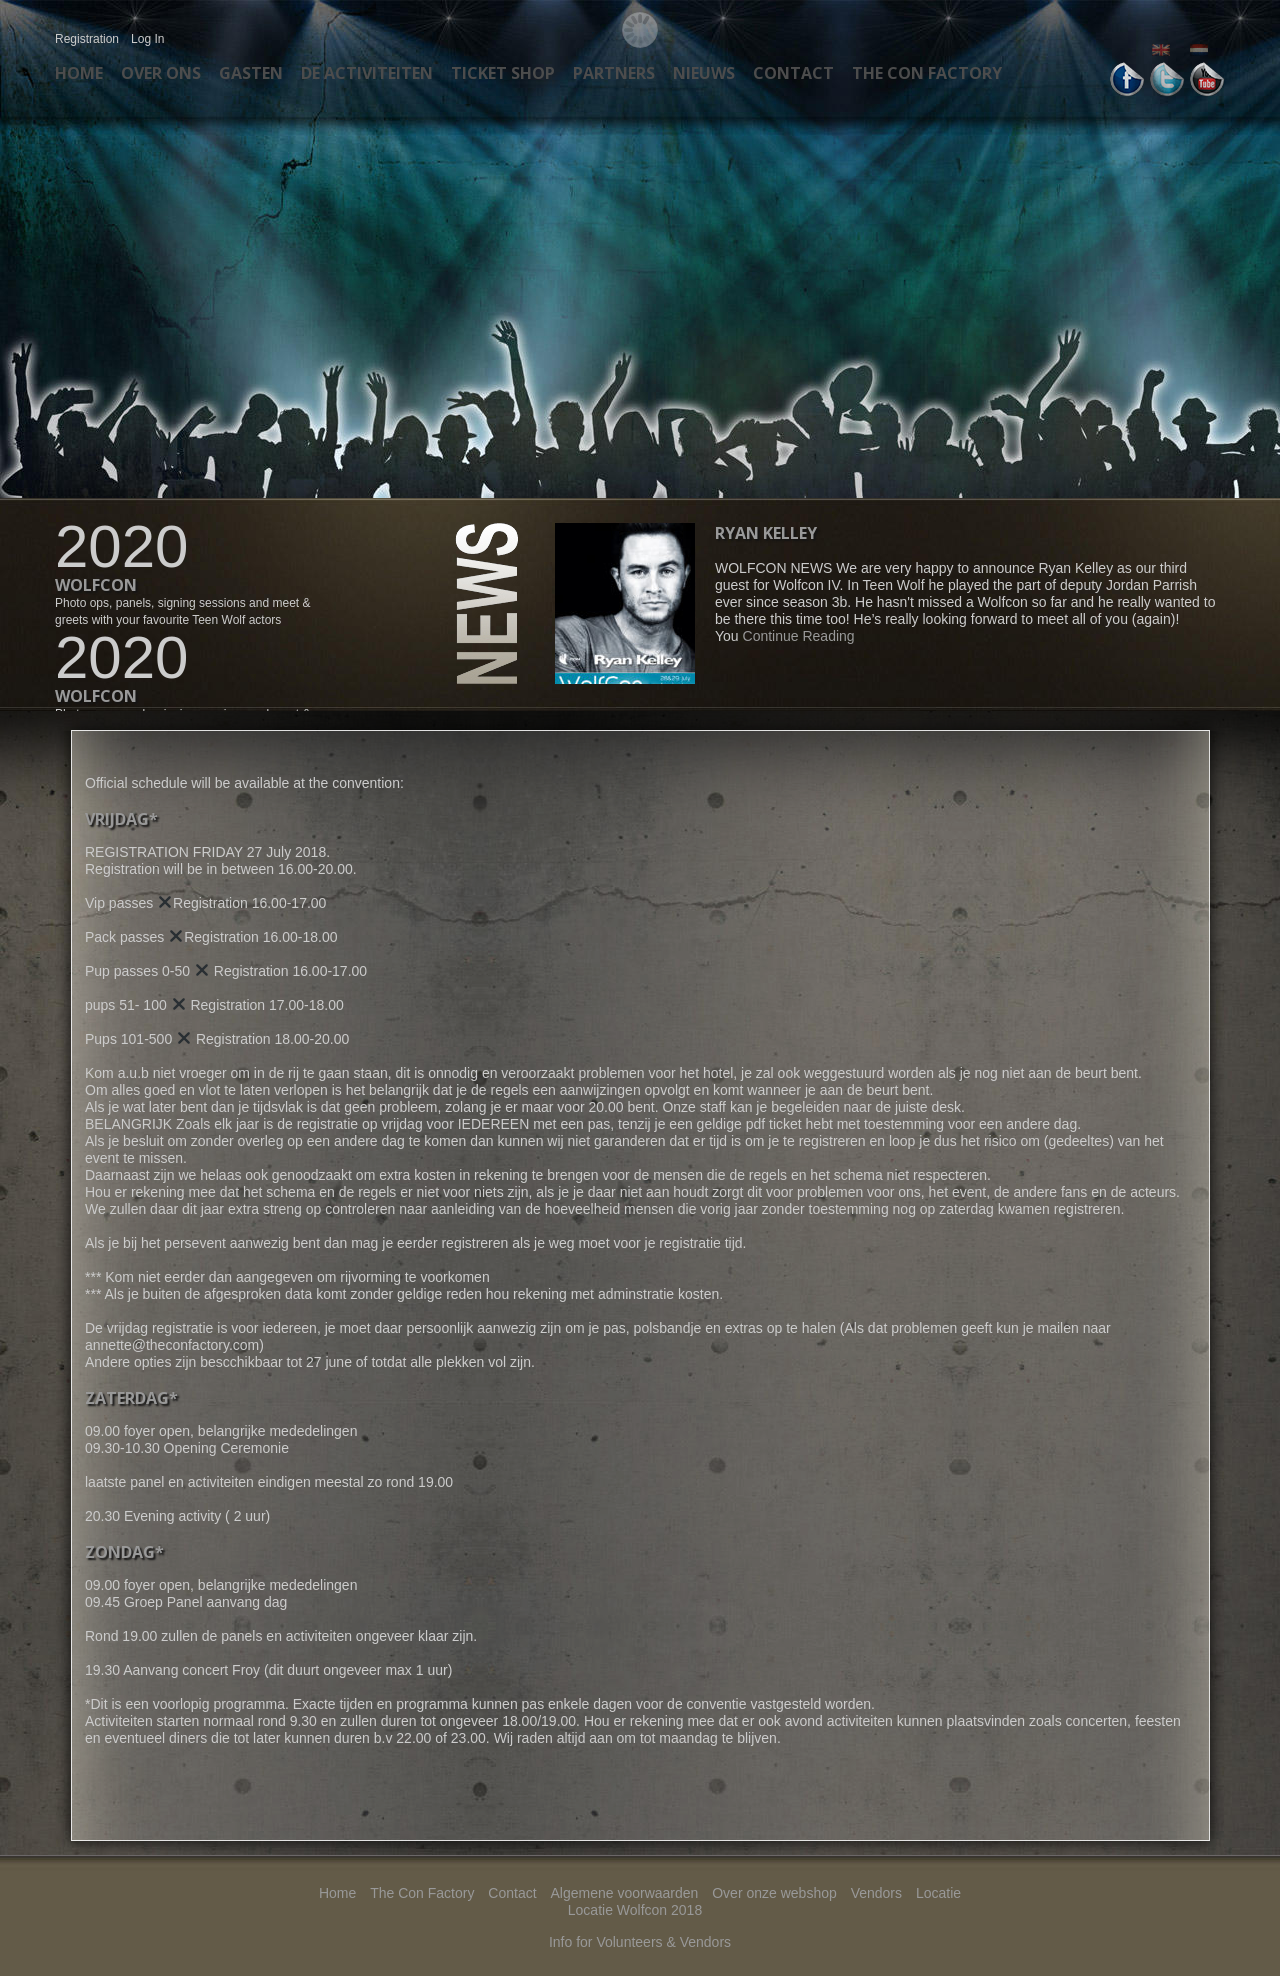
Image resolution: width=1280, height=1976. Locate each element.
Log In (147, 39)
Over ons (161, 73)
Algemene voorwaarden (624, 1893)
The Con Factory (927, 73)
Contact (793, 73)
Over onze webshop (774, 1893)
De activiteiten (367, 73)
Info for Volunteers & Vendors (640, 1942)
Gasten (251, 73)
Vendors (876, 1893)
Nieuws (704, 73)
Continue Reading (799, 636)
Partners (614, 73)
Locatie (938, 1893)
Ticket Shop (503, 73)
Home (79, 73)
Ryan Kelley (766, 533)
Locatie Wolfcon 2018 (635, 1910)
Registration (87, 39)
